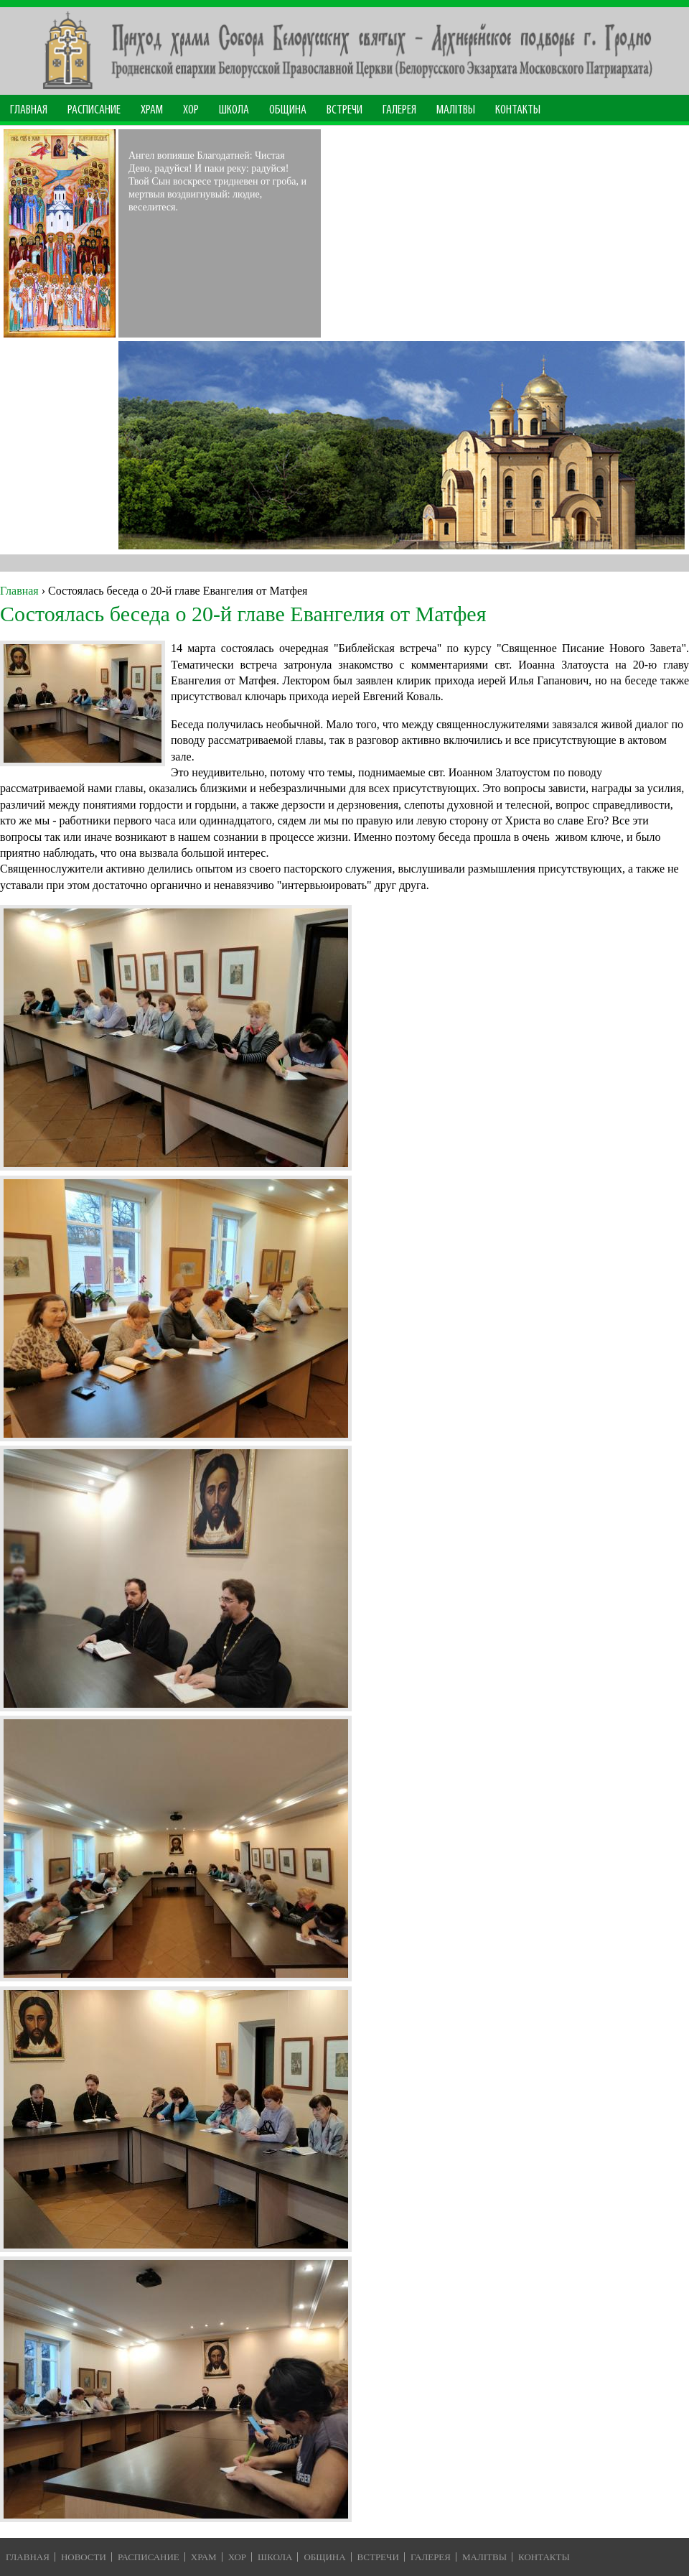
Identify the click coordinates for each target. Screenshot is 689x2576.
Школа (234, 110)
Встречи (344, 110)
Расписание (94, 110)
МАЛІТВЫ (455, 110)
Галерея (399, 110)
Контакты (517, 110)
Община (287, 110)
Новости (83, 2557)
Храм (152, 110)
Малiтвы (484, 2557)
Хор (191, 110)
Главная (28, 110)
